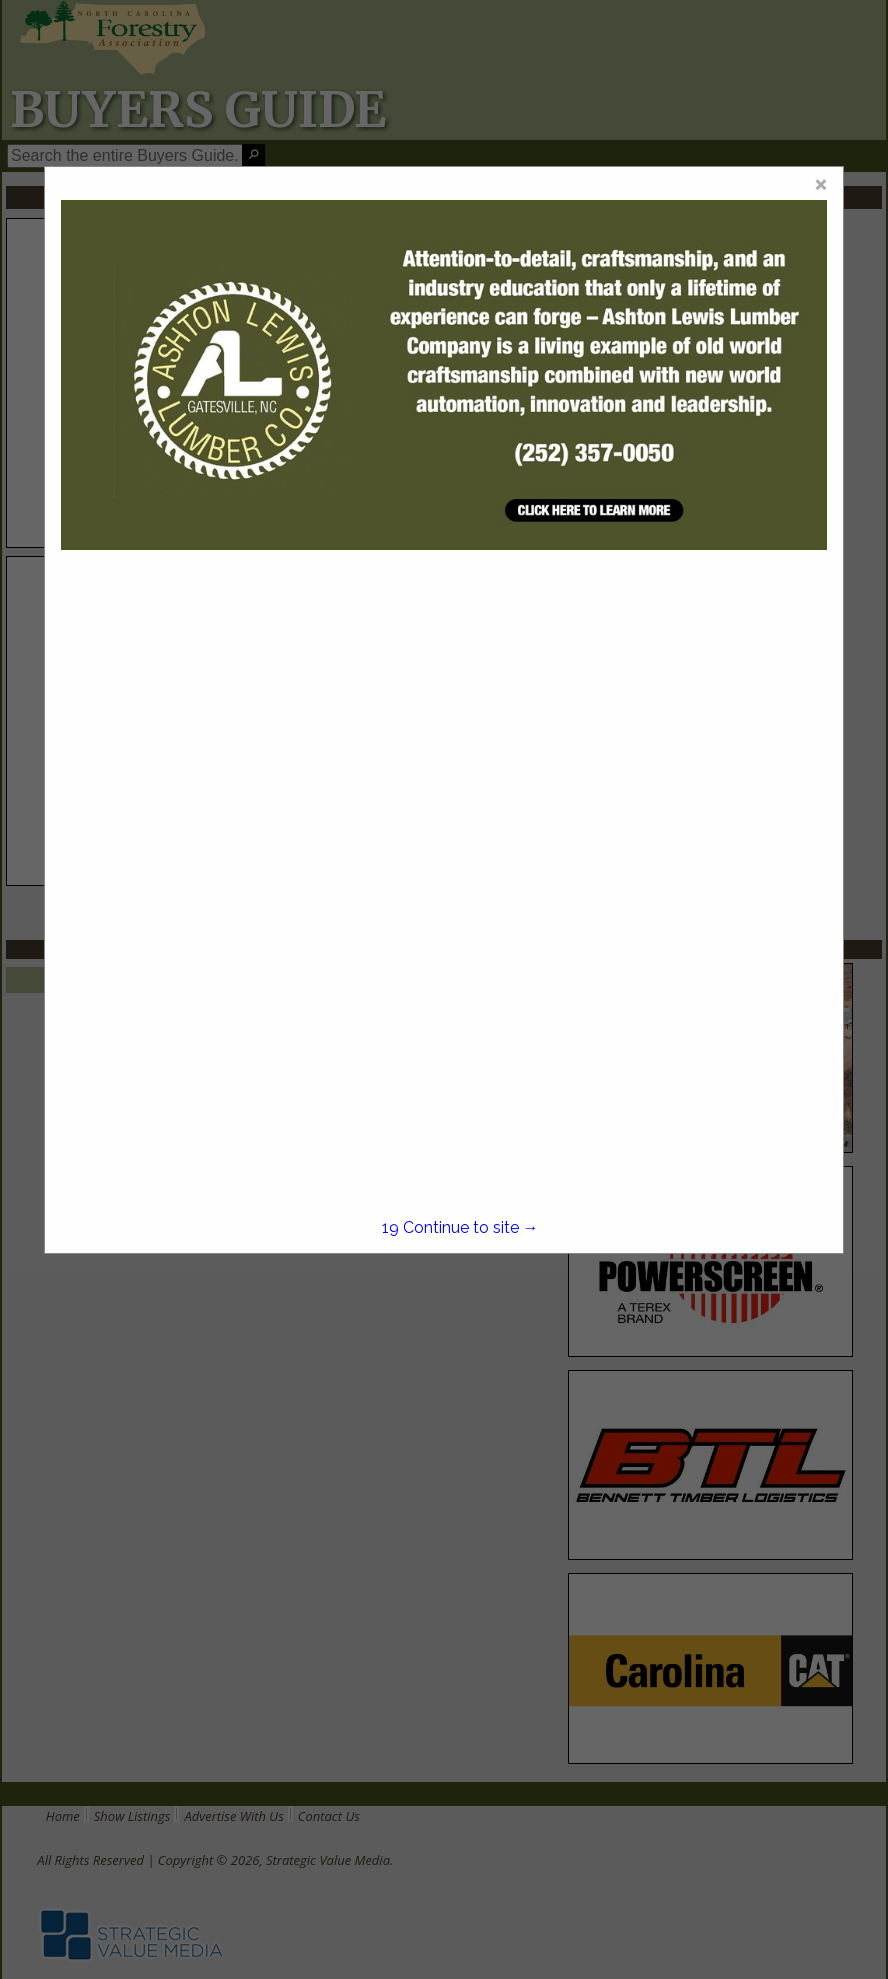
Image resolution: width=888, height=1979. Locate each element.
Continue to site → (460, 1227)
